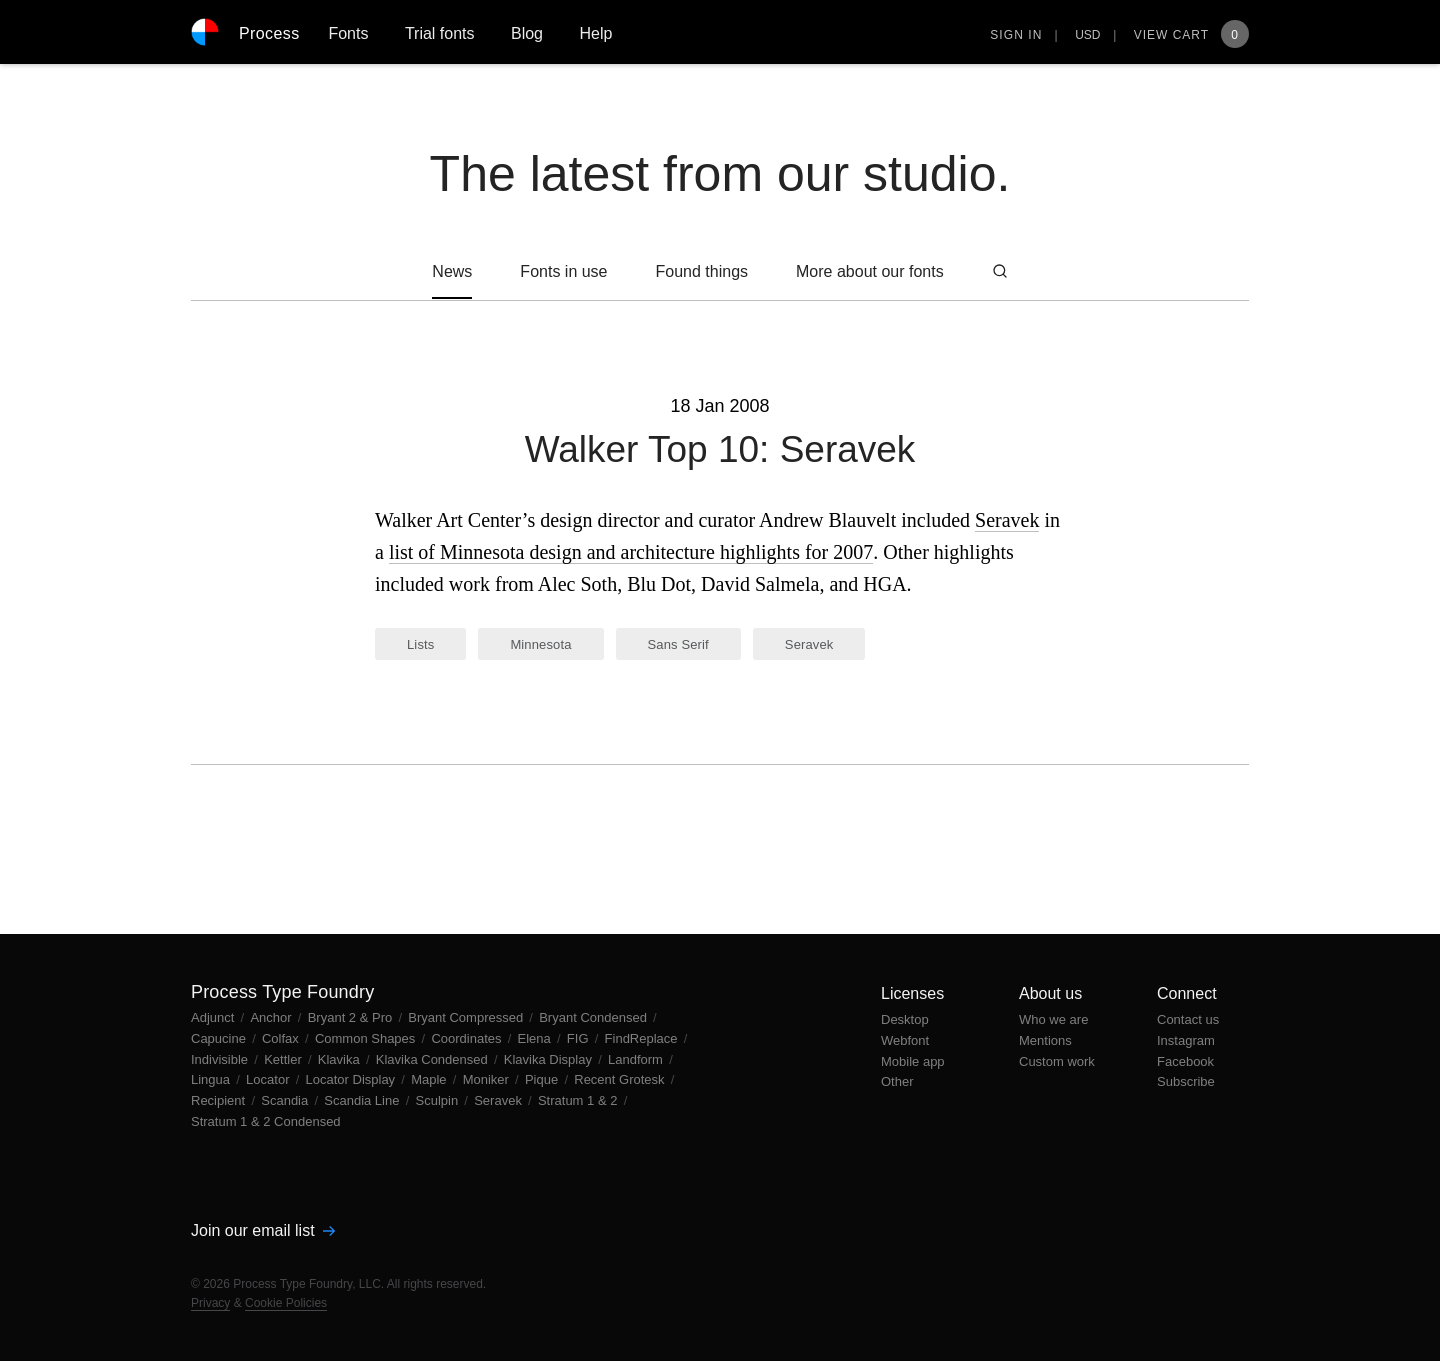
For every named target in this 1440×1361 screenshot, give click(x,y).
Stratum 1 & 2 (579, 1100)
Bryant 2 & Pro (352, 1017)
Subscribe (1186, 1081)
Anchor (272, 1017)
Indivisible (221, 1059)
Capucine (220, 1038)
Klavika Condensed (434, 1059)
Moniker (488, 1079)
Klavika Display (550, 1059)
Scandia (286, 1100)
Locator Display (352, 1079)
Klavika (341, 1059)
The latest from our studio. (720, 174)
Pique (543, 1079)
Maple (430, 1079)
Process (269, 33)
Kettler (284, 1059)
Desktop (905, 1019)
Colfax (282, 1038)
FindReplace (643, 1038)
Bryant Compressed (467, 1017)
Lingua (212, 1079)
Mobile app (913, 1061)
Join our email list (263, 1230)
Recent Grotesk (621, 1079)
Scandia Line (363, 1100)
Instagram (1186, 1040)
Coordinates (468, 1038)
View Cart (1191, 35)
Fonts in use (563, 271)
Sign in (1016, 35)
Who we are (1053, 1019)
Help (595, 33)
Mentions (1045, 1040)
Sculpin (439, 1100)
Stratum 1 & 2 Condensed (266, 1121)
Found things (702, 271)
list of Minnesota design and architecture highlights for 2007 (631, 552)
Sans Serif (678, 644)
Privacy (210, 1303)
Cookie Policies (286, 1303)
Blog (527, 33)
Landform (637, 1059)
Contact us (1188, 1019)
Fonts (348, 33)
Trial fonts (440, 33)
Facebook (1185, 1061)
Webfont (905, 1040)
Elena (536, 1038)
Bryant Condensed (594, 1017)
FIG (579, 1038)
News (452, 271)
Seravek (1007, 520)
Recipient (220, 1100)
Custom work (1057, 1061)
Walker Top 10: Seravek (720, 449)
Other (897, 1081)
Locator (269, 1079)
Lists (420, 644)
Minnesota (540, 644)
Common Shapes (367, 1038)
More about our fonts (870, 271)
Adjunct (214, 1017)
